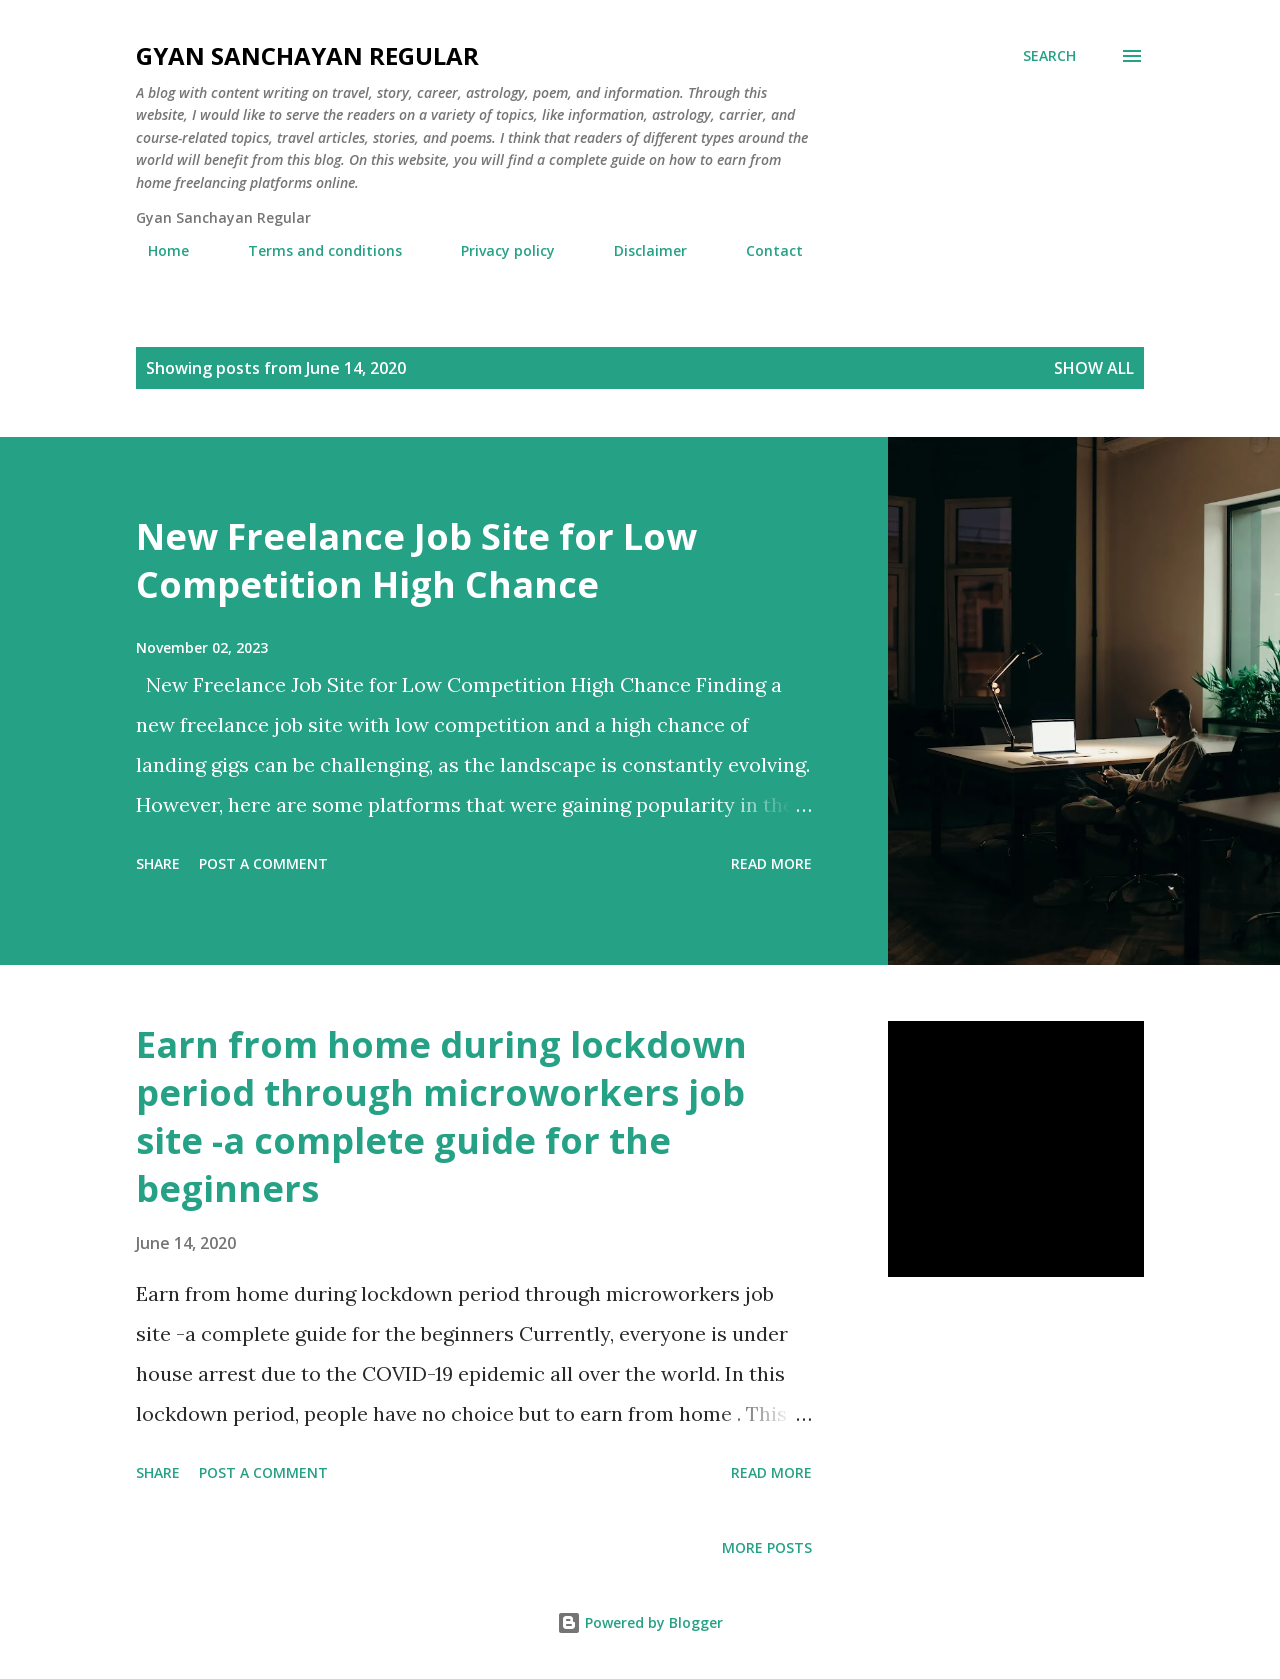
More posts (767, 1547)
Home (156, 250)
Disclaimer (638, 250)
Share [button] (158, 863)
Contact (762, 250)
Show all (1094, 368)
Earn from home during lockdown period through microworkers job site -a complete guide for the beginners (441, 1116)
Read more (771, 863)
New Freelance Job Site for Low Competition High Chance (416, 560)
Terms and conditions (313, 250)
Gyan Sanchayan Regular (307, 55)
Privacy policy (496, 250)
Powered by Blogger (640, 1622)
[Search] (1049, 56)
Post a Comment (263, 863)
